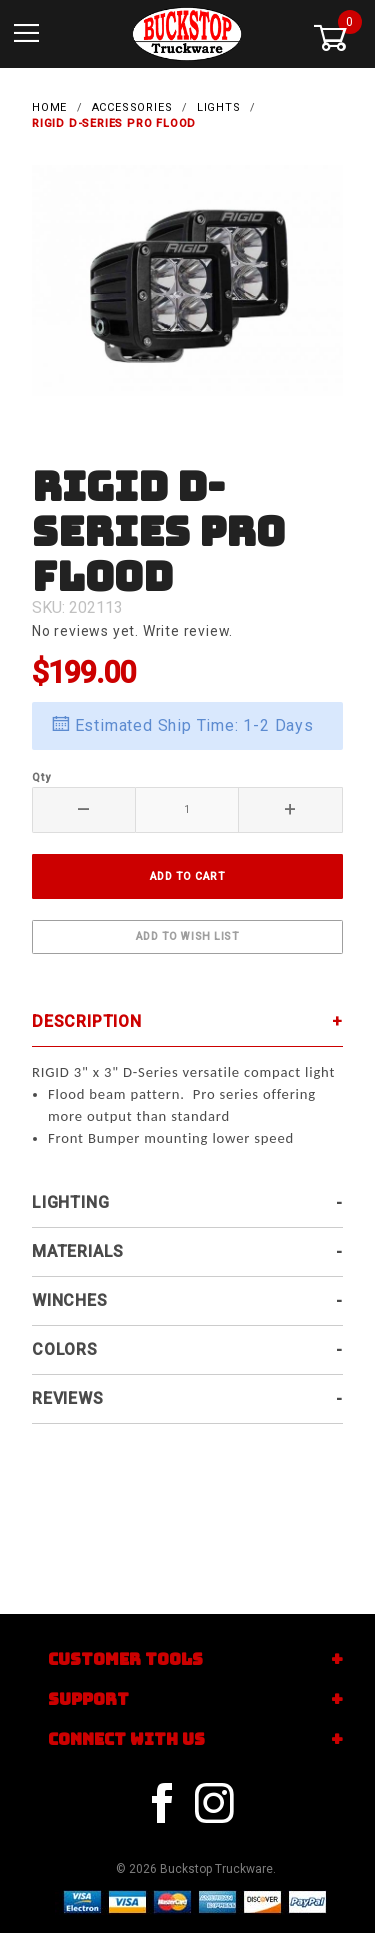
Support (88, 1699)
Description (87, 1021)
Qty (41, 777)
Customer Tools (125, 1659)
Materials (78, 1251)
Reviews (68, 1398)
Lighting (70, 1202)
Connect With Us (126, 1739)
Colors (65, 1349)
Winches (70, 1300)
